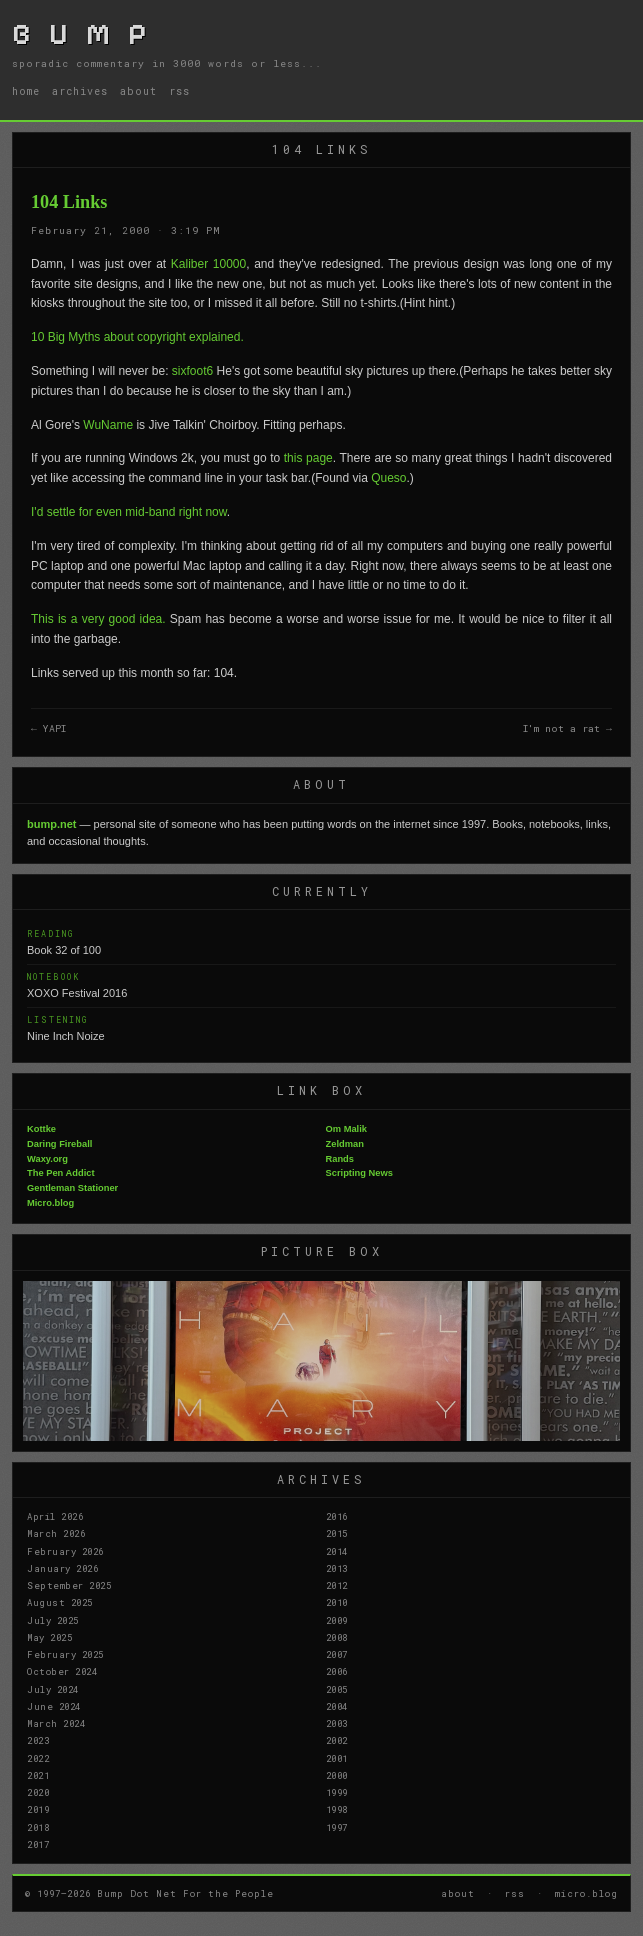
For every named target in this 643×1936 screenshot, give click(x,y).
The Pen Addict (61, 1173)
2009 (337, 1620)
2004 (337, 1706)
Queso (388, 478)
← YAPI (48, 728)
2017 (38, 1844)
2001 (337, 1758)
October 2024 (62, 1671)
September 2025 (69, 1585)
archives (80, 91)
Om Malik (346, 1129)
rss (179, 91)
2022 (38, 1758)
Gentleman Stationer (72, 1188)
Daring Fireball (59, 1144)
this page (308, 458)
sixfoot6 (192, 371)
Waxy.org (47, 1159)
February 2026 (65, 1551)
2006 (337, 1671)
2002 (337, 1740)
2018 (38, 1827)
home (26, 91)
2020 (38, 1792)
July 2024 (53, 1689)
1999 (337, 1792)
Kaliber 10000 (208, 264)
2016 (337, 1516)
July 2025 (53, 1620)
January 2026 (62, 1568)
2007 (337, 1654)
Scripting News (359, 1173)
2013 (337, 1568)
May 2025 (49, 1637)
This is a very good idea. (98, 619)
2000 (337, 1775)
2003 (337, 1723)
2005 (337, 1689)
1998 (337, 1809)
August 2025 (60, 1602)
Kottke (41, 1129)
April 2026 (55, 1516)
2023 (38, 1740)
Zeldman (345, 1144)
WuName (108, 425)
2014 (337, 1551)
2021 (38, 1775)
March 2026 (56, 1533)
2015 (337, 1533)
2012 (337, 1585)
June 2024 (54, 1706)
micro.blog (586, 1893)
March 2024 (56, 1723)
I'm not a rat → (567, 728)
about (138, 91)
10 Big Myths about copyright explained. (137, 337)
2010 (337, 1602)
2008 (337, 1637)
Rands (340, 1159)
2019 (38, 1809)
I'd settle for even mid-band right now (129, 512)
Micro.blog (50, 1203)
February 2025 (65, 1654)
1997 (337, 1827)
